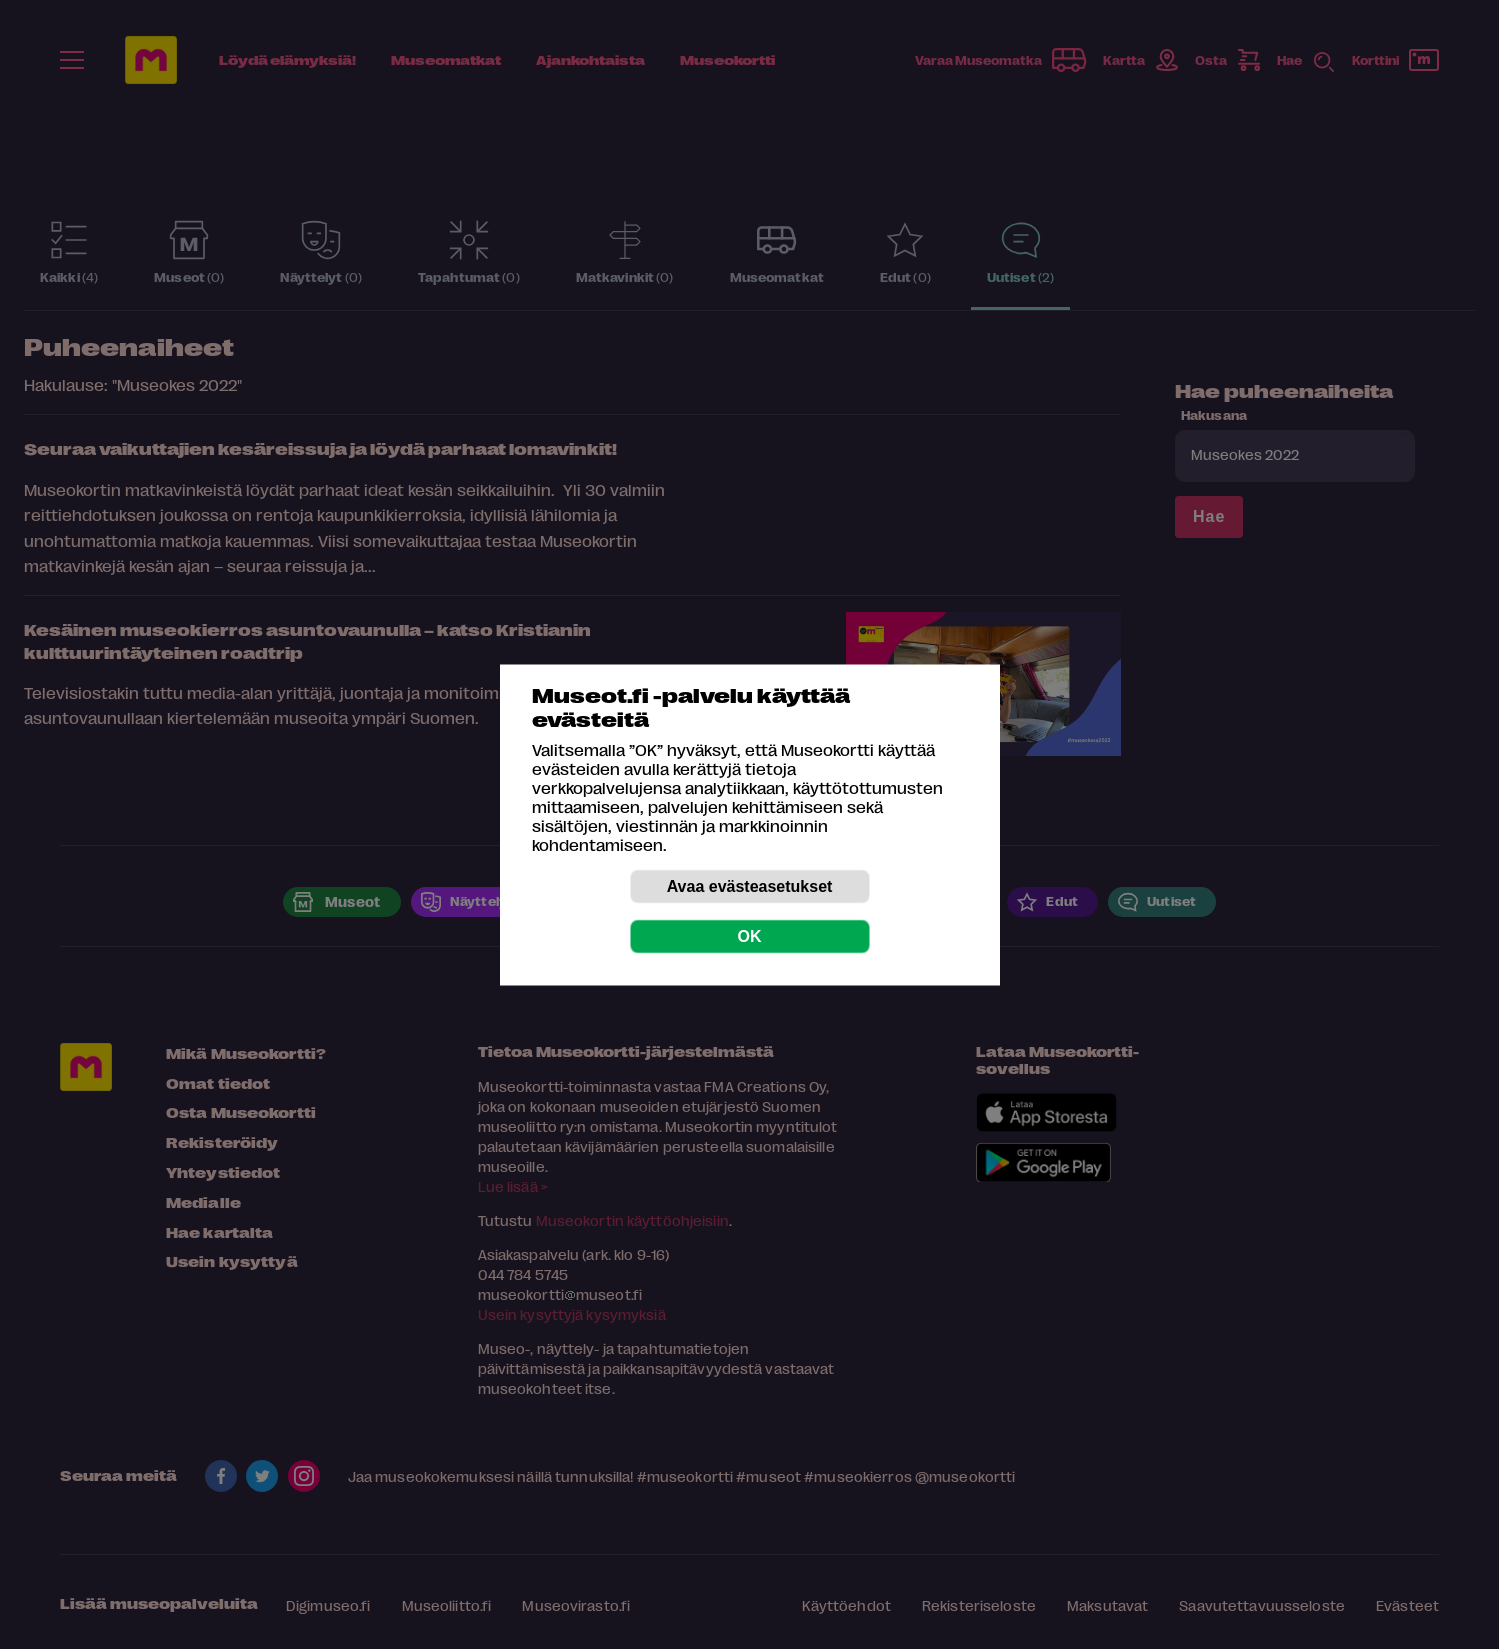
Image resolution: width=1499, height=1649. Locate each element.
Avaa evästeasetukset (750, 885)
